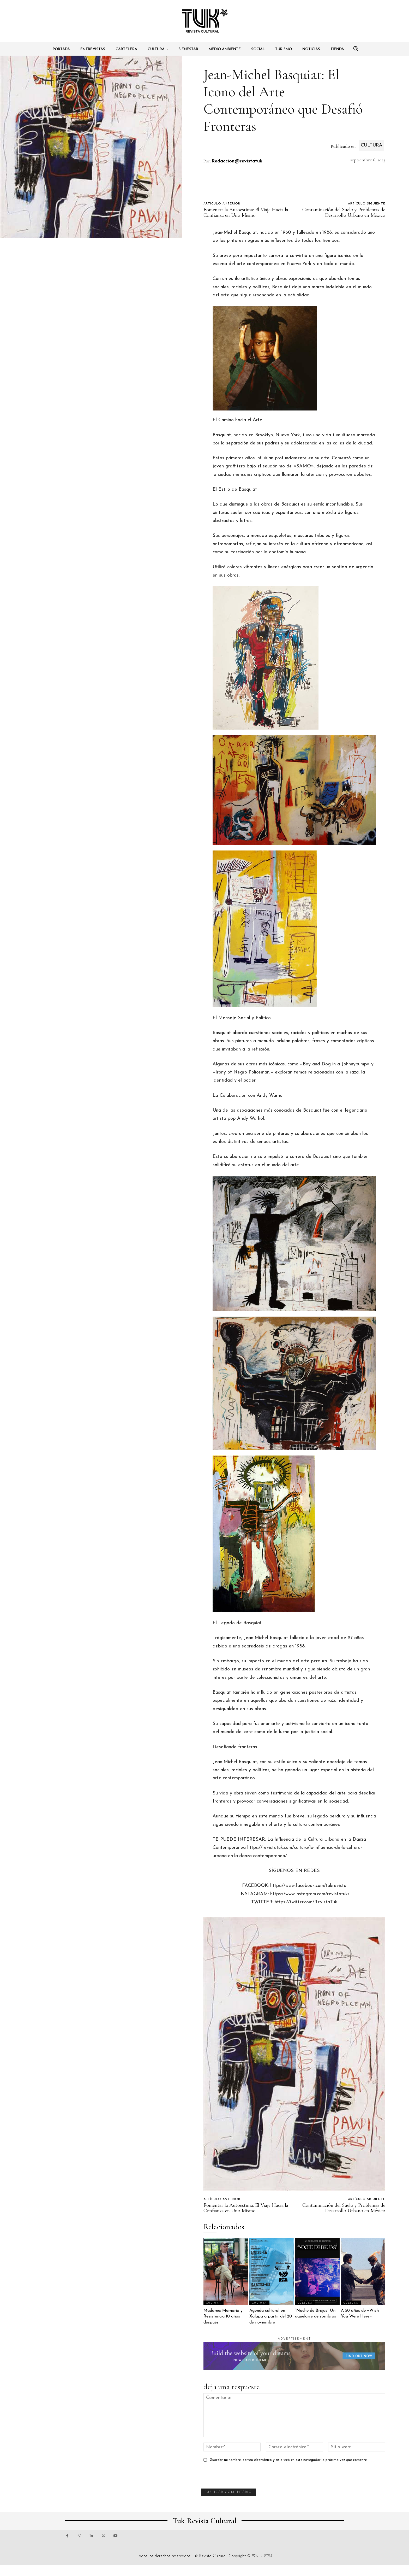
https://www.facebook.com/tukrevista (308, 1885)
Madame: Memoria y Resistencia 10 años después (223, 2317)
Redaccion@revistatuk (237, 161)
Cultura (371, 145)
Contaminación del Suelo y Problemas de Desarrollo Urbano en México (343, 212)
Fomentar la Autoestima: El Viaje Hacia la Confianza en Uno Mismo (245, 212)
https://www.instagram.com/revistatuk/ (310, 1894)
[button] (355, 48)
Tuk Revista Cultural (209, 2556)
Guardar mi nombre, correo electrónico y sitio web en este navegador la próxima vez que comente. (289, 2460)
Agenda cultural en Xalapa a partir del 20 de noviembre (270, 2317)
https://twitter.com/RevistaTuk (306, 1902)
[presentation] (240, 2478)
